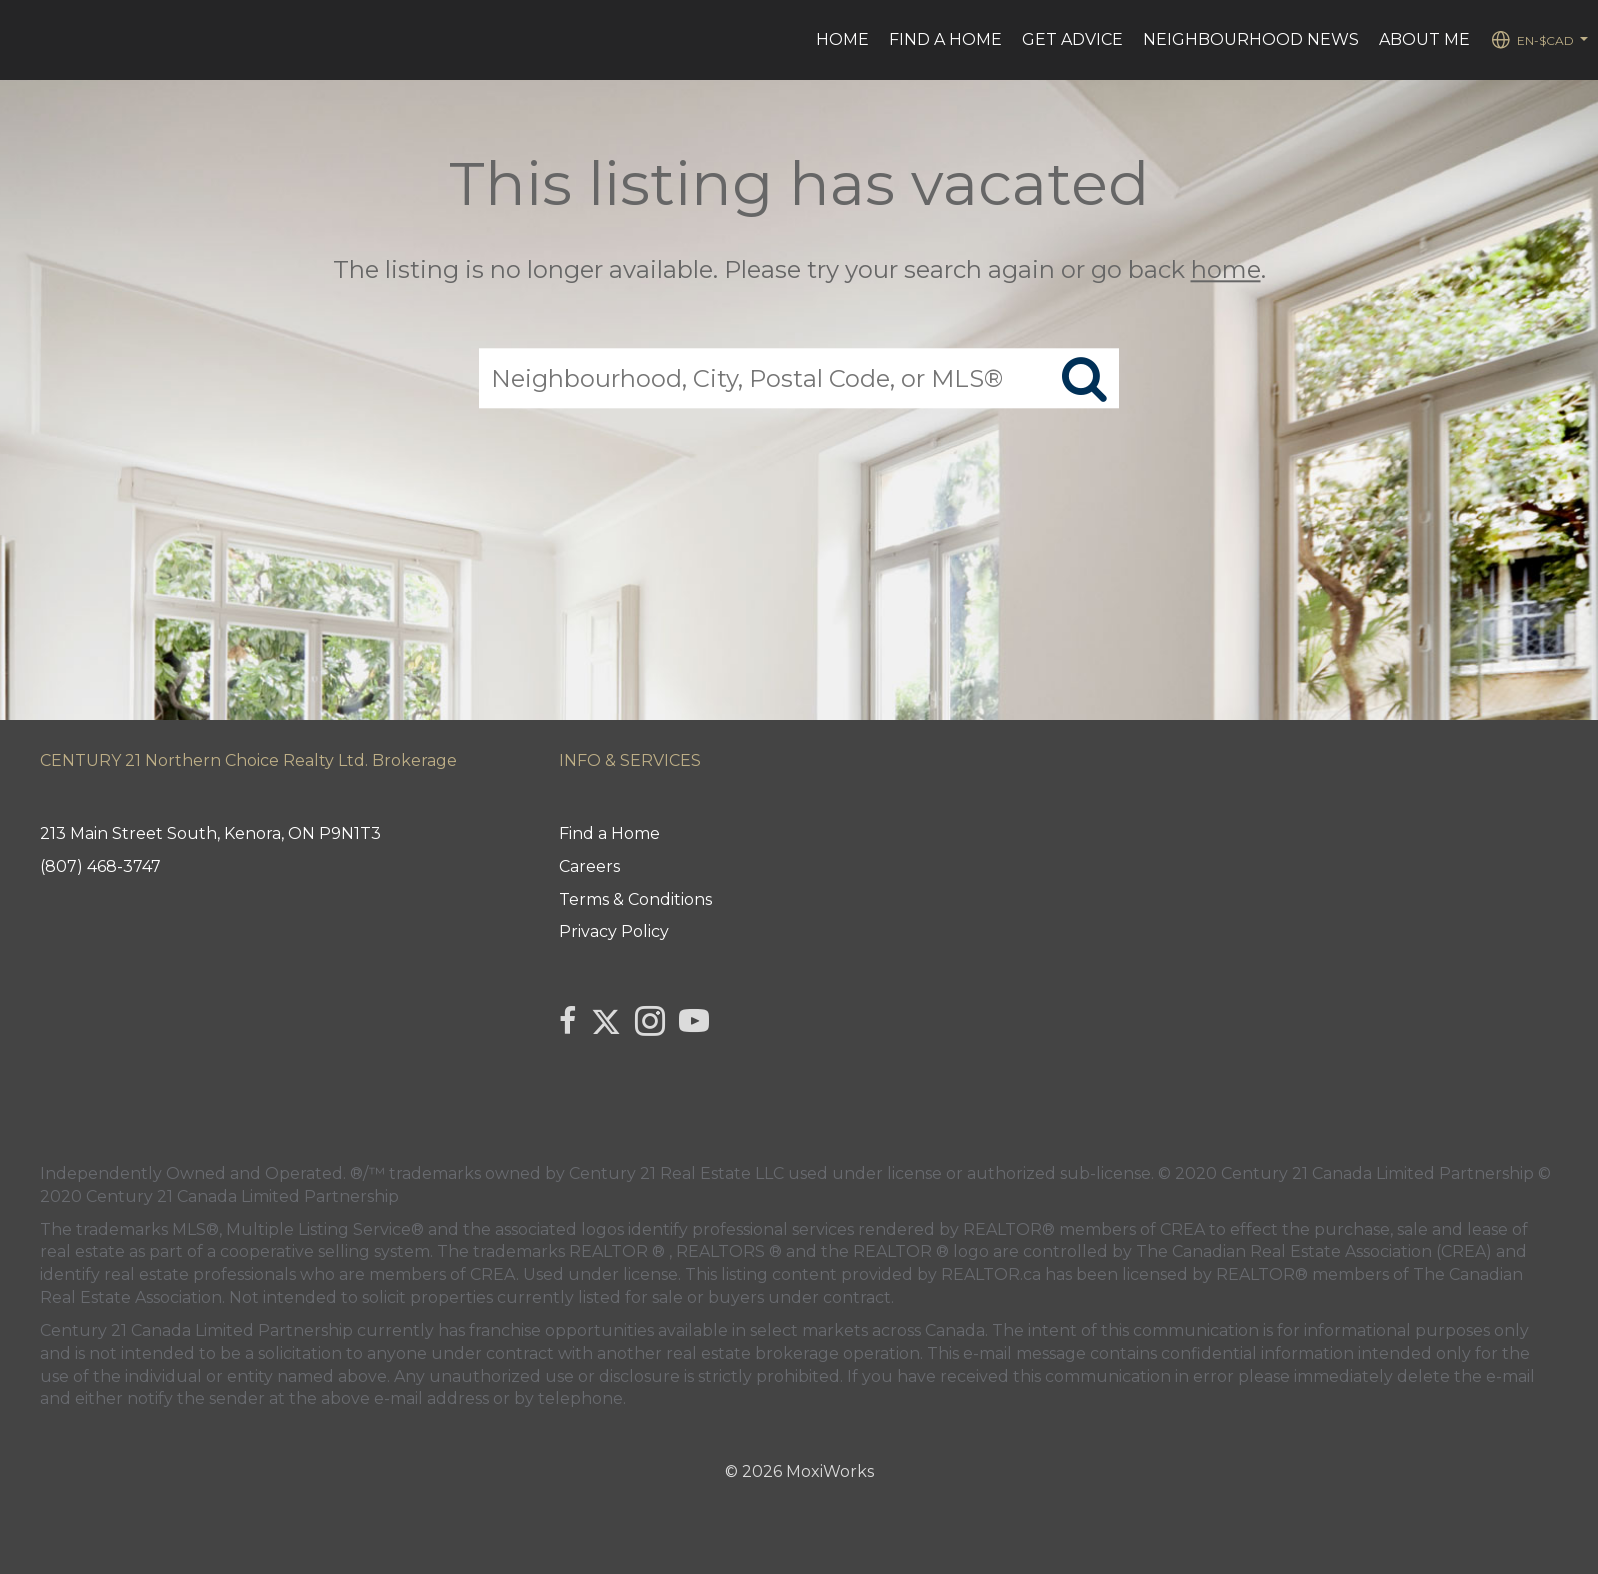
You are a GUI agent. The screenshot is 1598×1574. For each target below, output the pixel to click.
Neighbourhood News (1251, 39)
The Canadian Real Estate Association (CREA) (1314, 1251)
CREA (1182, 1229)
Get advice (1072, 39)
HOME (842, 39)
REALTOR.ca (991, 1274)
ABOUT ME (1424, 39)
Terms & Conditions (635, 899)
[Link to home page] (25, 40)
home (1226, 269)
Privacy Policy (614, 931)
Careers (589, 866)
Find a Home (945, 39)
